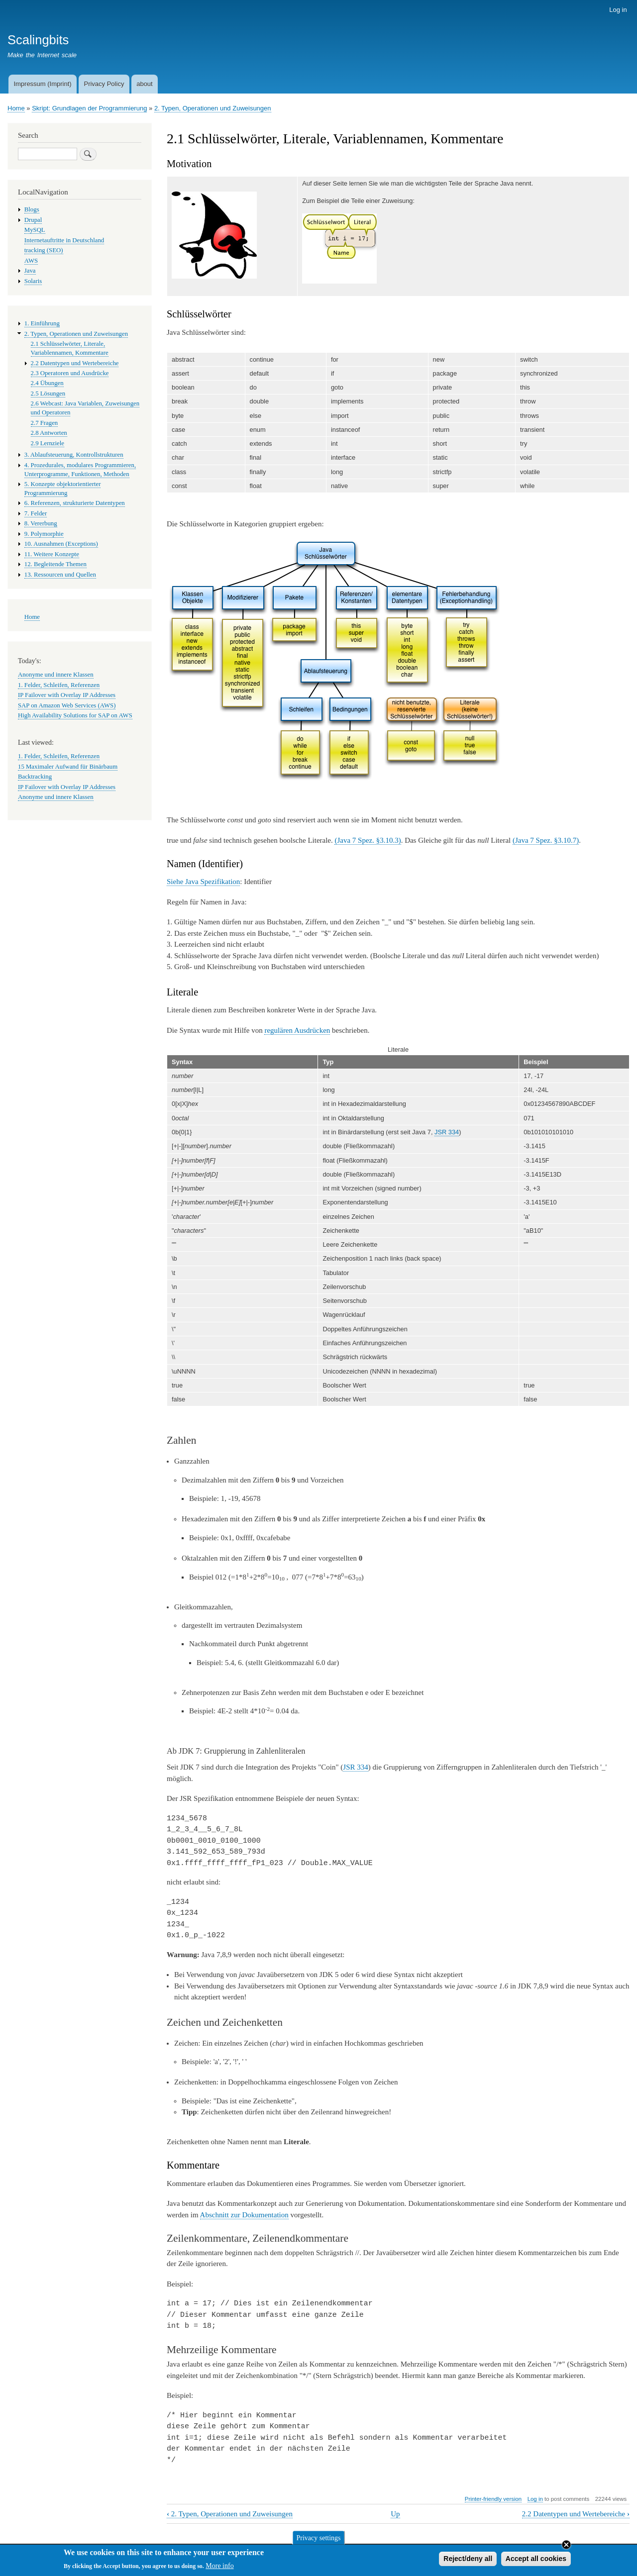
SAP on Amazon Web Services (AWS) (66, 705)
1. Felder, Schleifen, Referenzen (59, 685)
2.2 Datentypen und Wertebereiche (576, 2514)
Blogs (31, 209)
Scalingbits (38, 40)
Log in (618, 9)
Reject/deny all (467, 2561)
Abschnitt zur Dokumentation (244, 2215)
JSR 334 (446, 1132)
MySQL (34, 229)
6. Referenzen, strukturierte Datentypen (74, 502)
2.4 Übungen (47, 383)
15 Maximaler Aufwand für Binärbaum (67, 766)
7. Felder (35, 513)
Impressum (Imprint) (42, 84)
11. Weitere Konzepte (51, 554)
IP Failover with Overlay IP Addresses (66, 695)
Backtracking (35, 776)
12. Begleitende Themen (55, 564)
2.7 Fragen (44, 422)
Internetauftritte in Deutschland (64, 240)
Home (16, 108)
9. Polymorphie (44, 533)
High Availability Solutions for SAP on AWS (75, 715)
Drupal (33, 219)
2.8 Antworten (49, 432)
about (144, 84)
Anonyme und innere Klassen (56, 674)
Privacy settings (318, 2540)
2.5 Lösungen (48, 393)
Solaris (33, 281)
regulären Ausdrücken (297, 1030)
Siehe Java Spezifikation (203, 882)
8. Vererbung (40, 523)
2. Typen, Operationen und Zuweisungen (212, 108)
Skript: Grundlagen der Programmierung (89, 108)
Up (395, 2514)
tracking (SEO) (43, 250)
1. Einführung (42, 323)
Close (566, 2547)
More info (219, 2568)
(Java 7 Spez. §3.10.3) (367, 840)
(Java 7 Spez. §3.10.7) (546, 840)
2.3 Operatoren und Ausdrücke (70, 373)
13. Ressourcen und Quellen (60, 574)
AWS (31, 260)
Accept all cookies (536, 2561)
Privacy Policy (104, 84)
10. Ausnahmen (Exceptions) (61, 543)
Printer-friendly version (493, 2499)
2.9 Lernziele (47, 443)
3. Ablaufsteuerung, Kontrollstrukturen (73, 454)
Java (30, 270)
